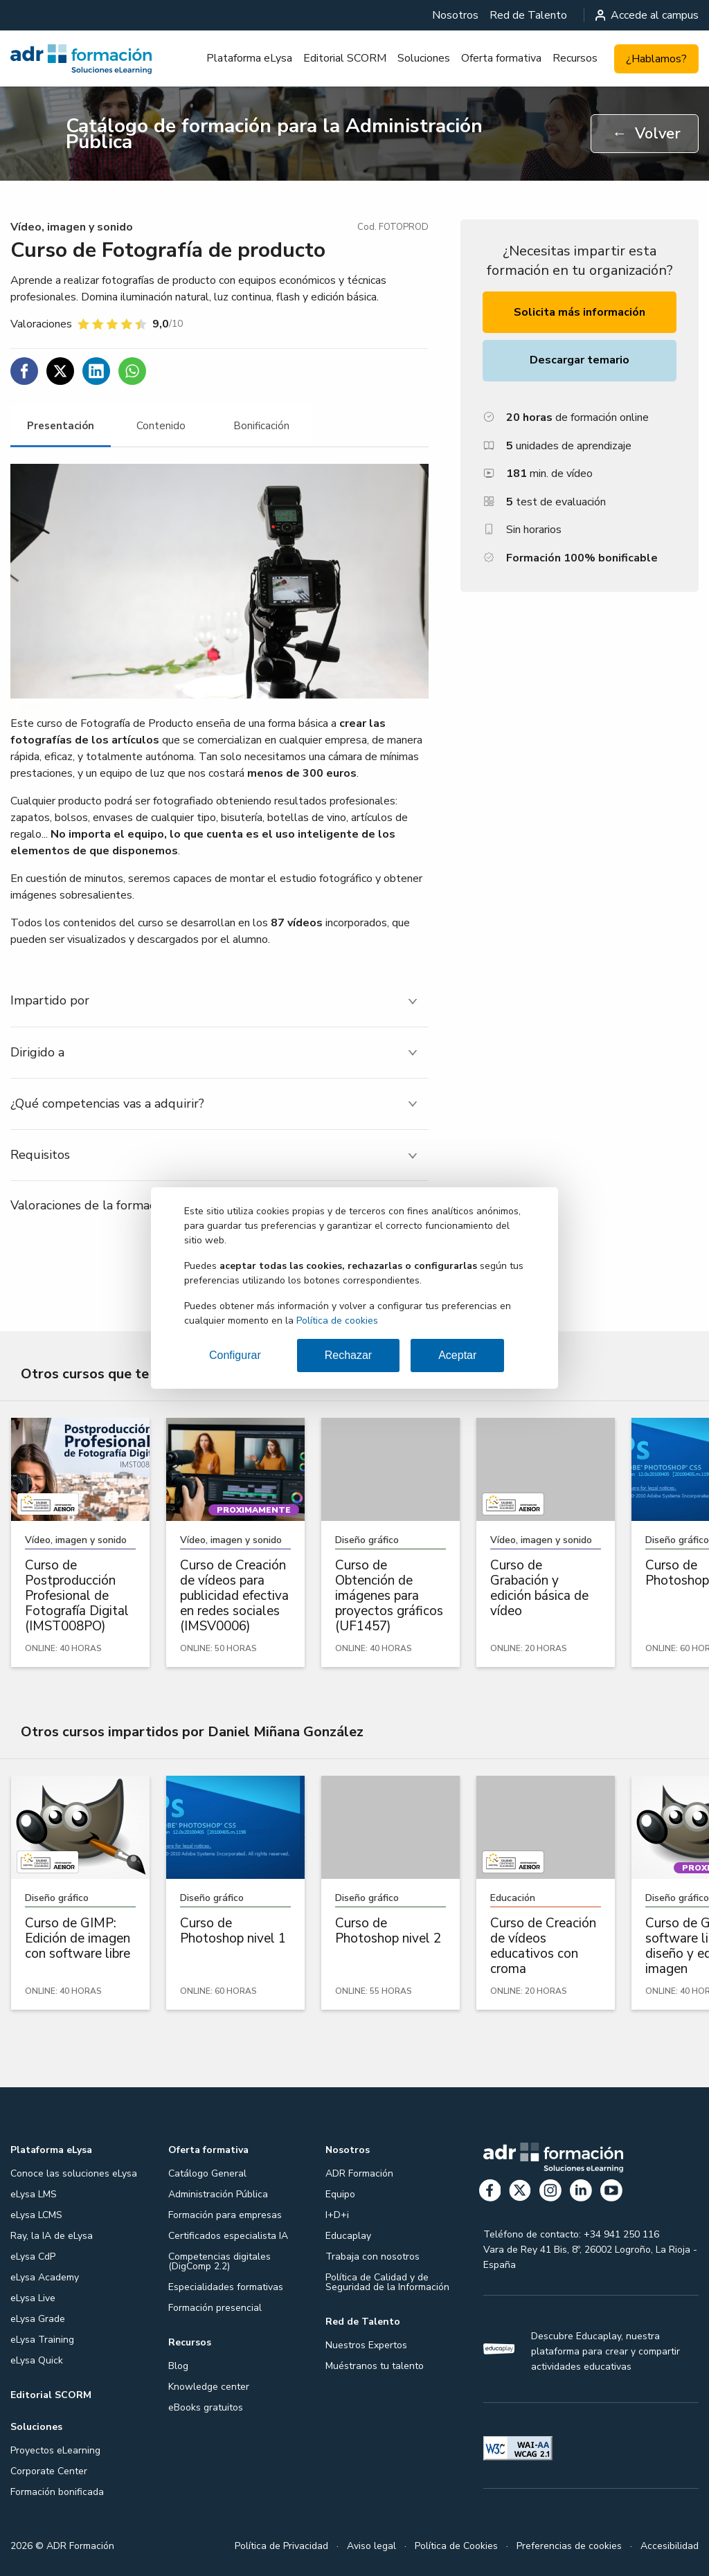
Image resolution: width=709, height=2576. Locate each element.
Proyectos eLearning (55, 2450)
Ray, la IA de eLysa (51, 2235)
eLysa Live (32, 2298)
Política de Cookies (456, 2545)
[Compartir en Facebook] (24, 371)
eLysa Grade (37, 2318)
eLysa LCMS (36, 2215)
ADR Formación (359, 2173)
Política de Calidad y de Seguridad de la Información (387, 2282)
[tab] (60, 426)
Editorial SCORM (344, 58)
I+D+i (337, 2215)
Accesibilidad (669, 2545)
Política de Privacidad (281, 2545)
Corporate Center (48, 2471)
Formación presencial (215, 2307)
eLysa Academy (44, 2277)
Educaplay (348, 2235)
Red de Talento (528, 15)
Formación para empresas (225, 2215)
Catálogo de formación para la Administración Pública (274, 134)
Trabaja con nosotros (372, 2256)
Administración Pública (218, 2194)
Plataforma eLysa (249, 58)
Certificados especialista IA (228, 2235)
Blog (178, 2365)
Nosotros (455, 15)
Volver (646, 133)
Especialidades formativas (225, 2287)
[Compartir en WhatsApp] (132, 371)
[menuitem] (455, 15)
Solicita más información (579, 312)
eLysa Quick (36, 2360)
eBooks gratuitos (205, 2407)
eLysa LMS (33, 2194)
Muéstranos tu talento (374, 2365)
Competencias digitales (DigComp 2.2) (219, 2261)
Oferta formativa (501, 58)
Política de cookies (337, 1320)
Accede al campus (647, 15)
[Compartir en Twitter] (60, 371)
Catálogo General (207, 2173)
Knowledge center (208, 2386)
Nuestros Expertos (366, 2345)
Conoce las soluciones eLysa (73, 2173)
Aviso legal (371, 2545)
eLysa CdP (32, 2256)
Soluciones (423, 58)
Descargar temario (579, 360)
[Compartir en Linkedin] (96, 371)
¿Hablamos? (656, 58)
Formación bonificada (57, 2491)
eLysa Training (42, 2339)
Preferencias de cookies (569, 2545)
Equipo (340, 2194)
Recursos (575, 58)
